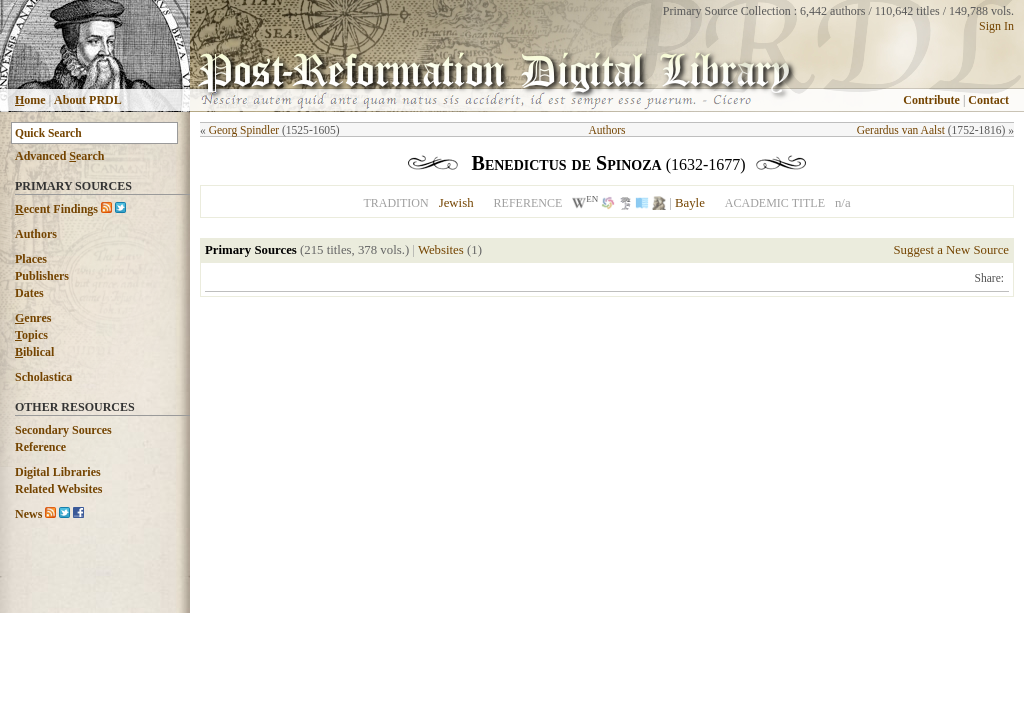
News (28, 514)
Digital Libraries (58, 472)
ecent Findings (56, 209)
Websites (441, 250)
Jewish (456, 203)
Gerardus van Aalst (901, 130)
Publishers (42, 276)
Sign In (996, 26)
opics (31, 335)
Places (31, 259)
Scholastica (43, 377)
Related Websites (58, 489)
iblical (34, 352)
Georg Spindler (244, 130)
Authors (36, 234)
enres (33, 318)
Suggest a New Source (951, 250)
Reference (40, 447)
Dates (29, 293)
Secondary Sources (63, 430)
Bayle (690, 203)
